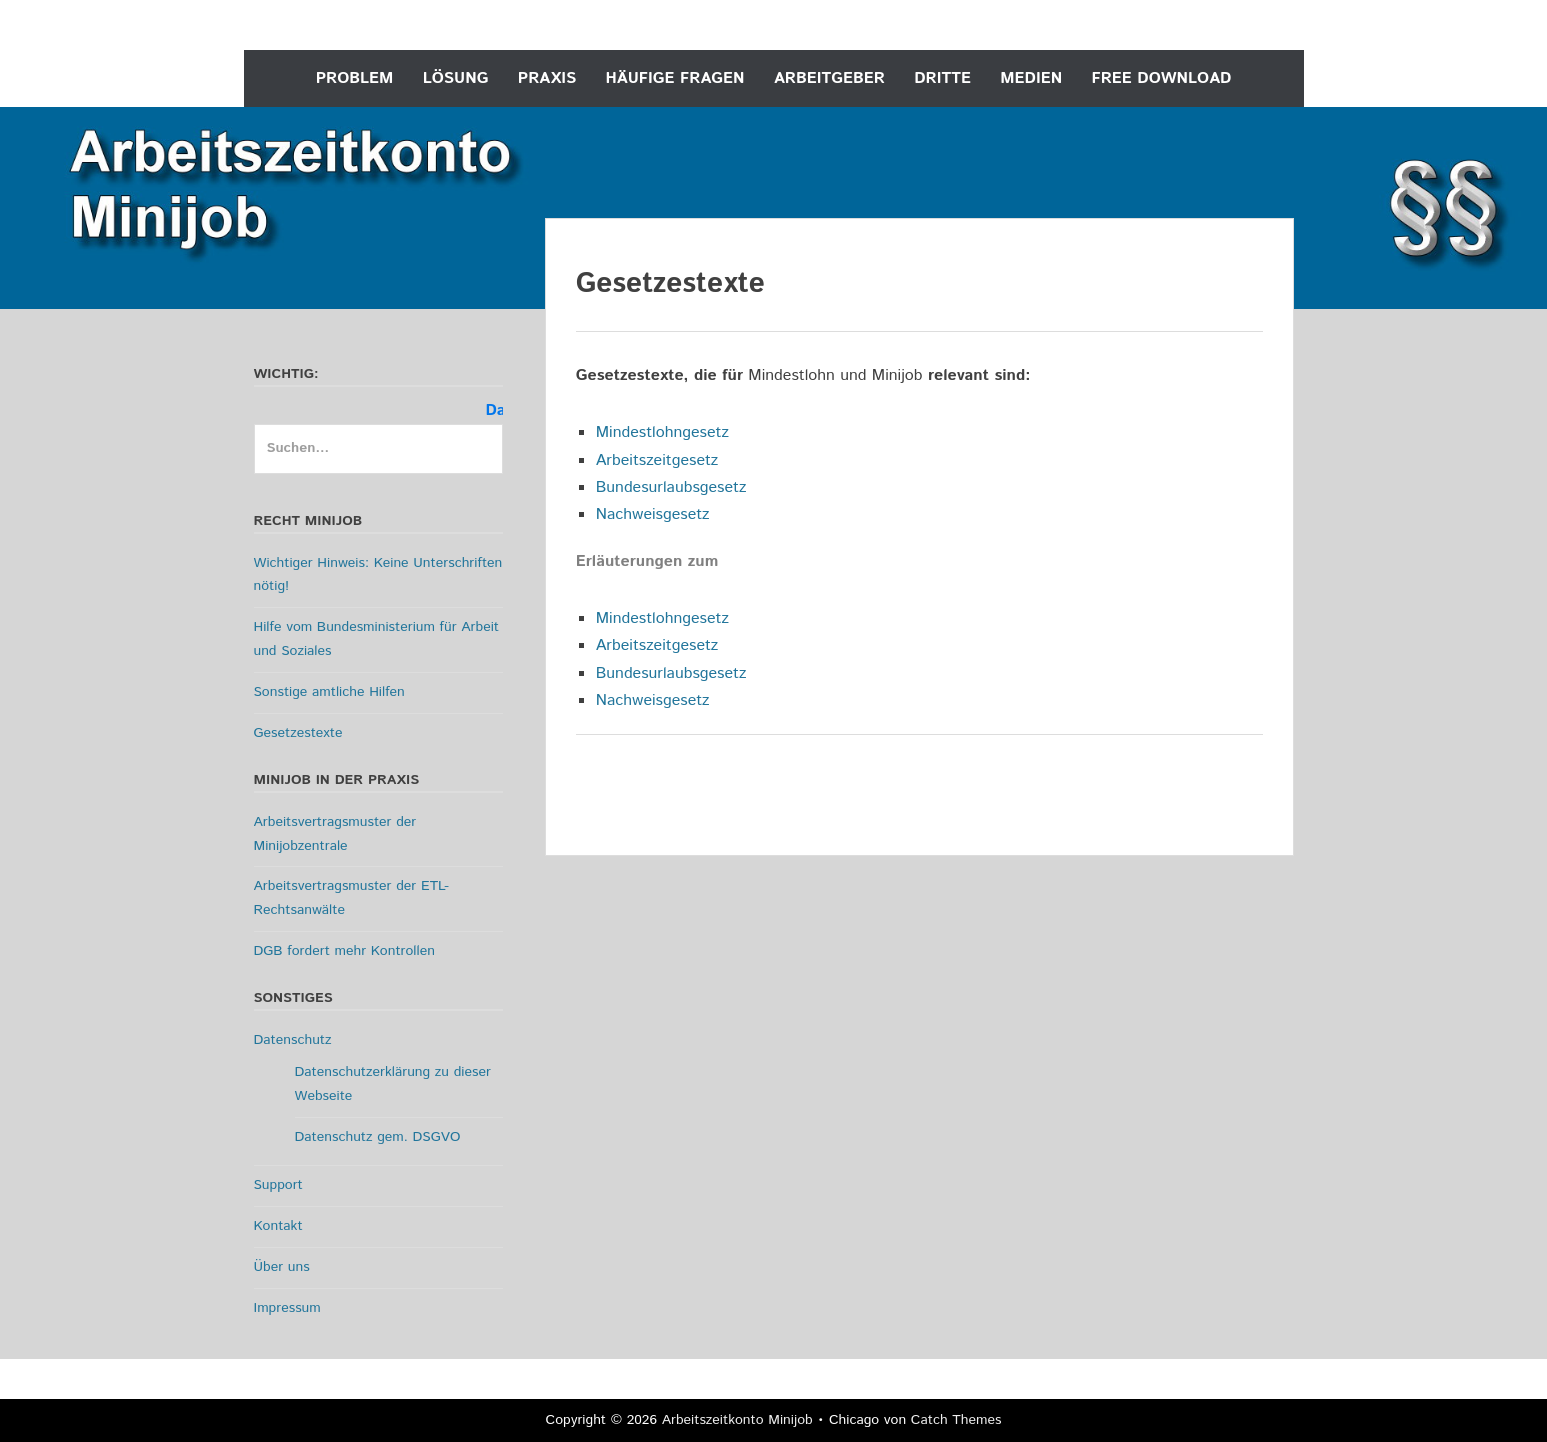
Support (278, 1185)
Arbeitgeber (829, 78)
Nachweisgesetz (653, 514)
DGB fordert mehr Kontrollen (344, 951)
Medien (1031, 78)
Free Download (1162, 78)
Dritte (942, 78)
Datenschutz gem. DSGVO (378, 1137)
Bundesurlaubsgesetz (671, 487)
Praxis (547, 78)
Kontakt (278, 1226)
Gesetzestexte (298, 733)
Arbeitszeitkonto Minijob (737, 1420)
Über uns (282, 1267)
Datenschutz (293, 1040)
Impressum (287, 1308)
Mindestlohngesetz (662, 432)
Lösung (456, 78)
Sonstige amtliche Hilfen (329, 692)
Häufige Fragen (675, 78)
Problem (355, 78)
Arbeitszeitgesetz (657, 460)
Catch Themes (956, 1420)
